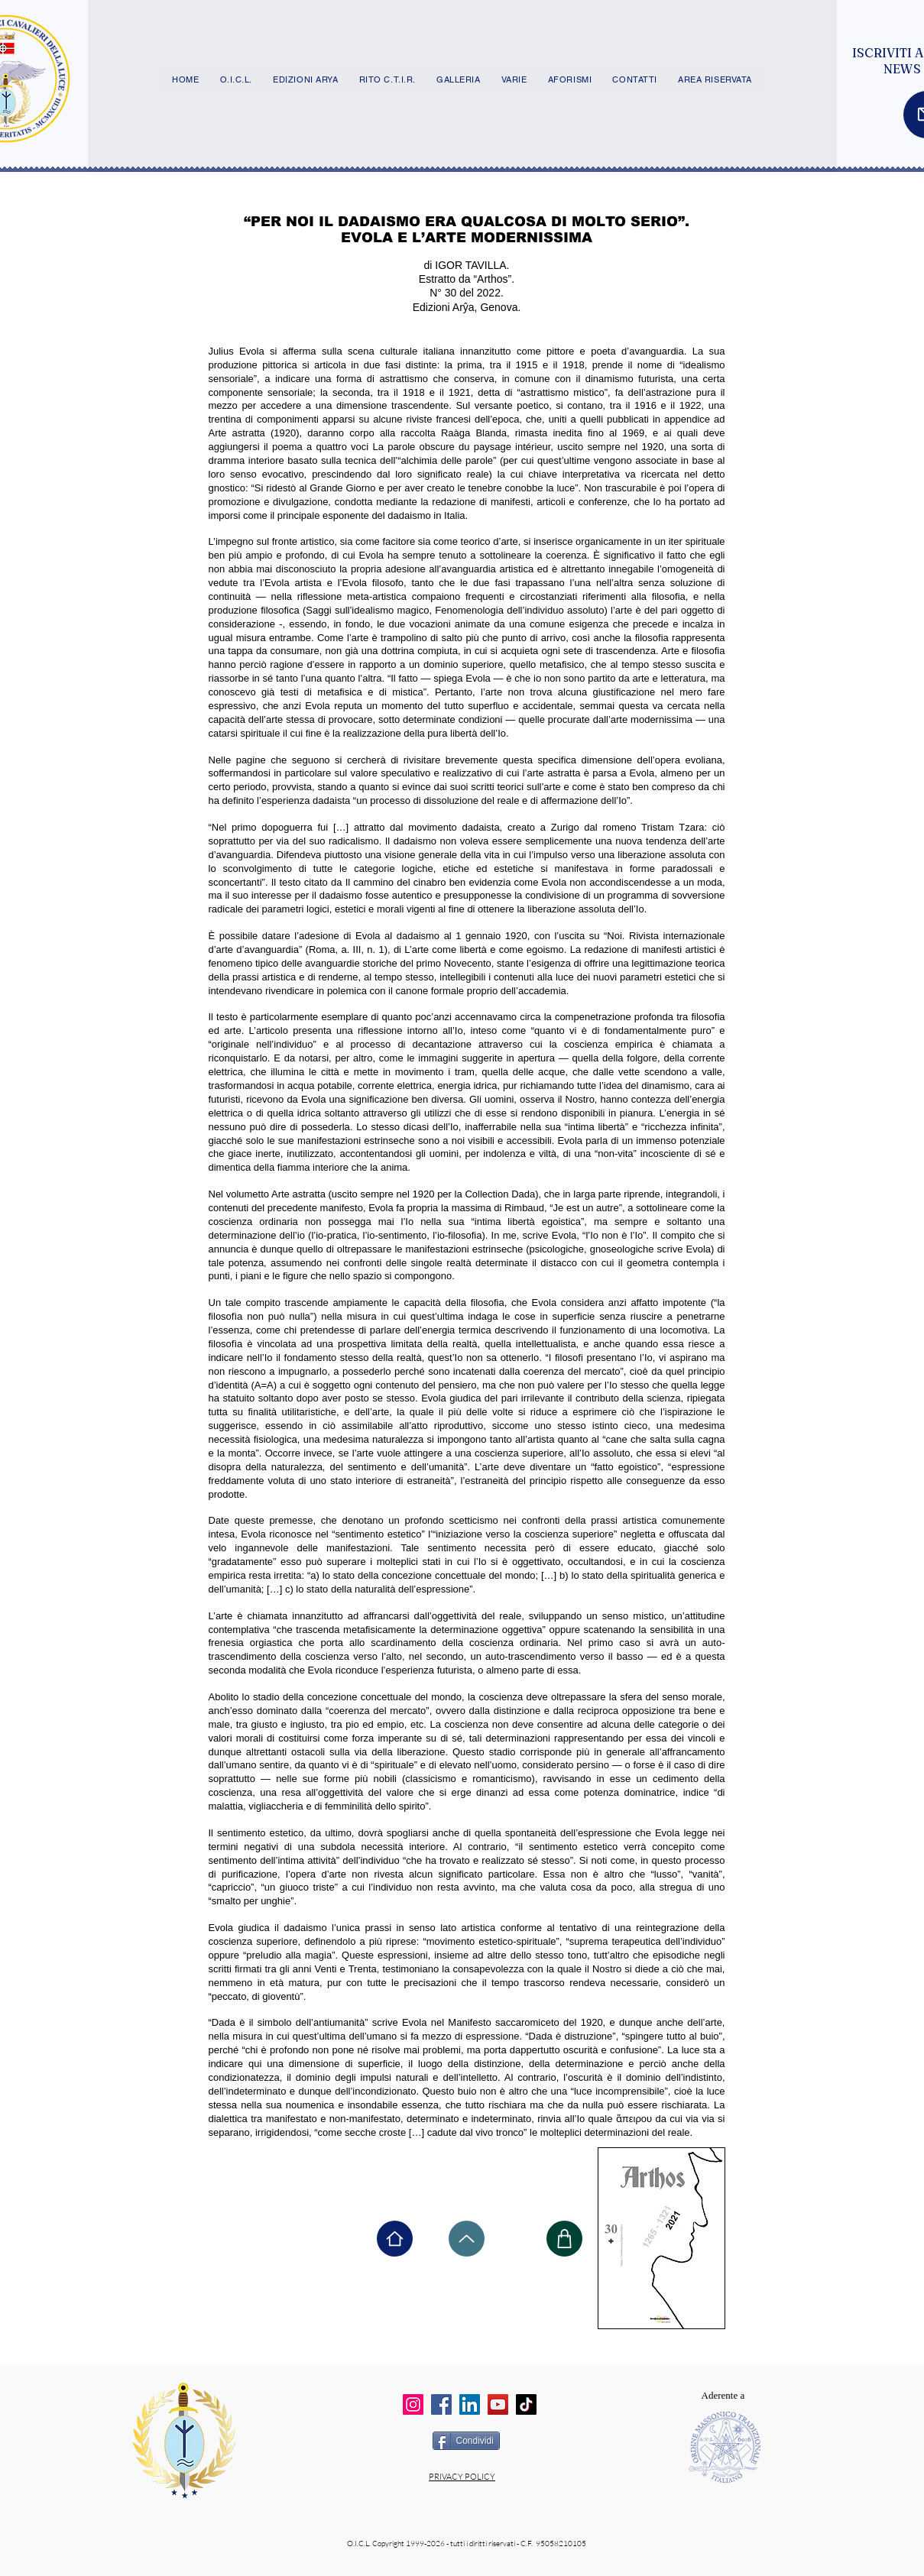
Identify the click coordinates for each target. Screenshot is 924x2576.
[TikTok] (526, 2404)
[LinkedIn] (469, 2404)
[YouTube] (498, 2404)
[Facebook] (441, 2404)
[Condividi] (466, 2441)
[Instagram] (413, 2404)
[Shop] (564, 2239)
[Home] (395, 2239)
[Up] (467, 2239)
